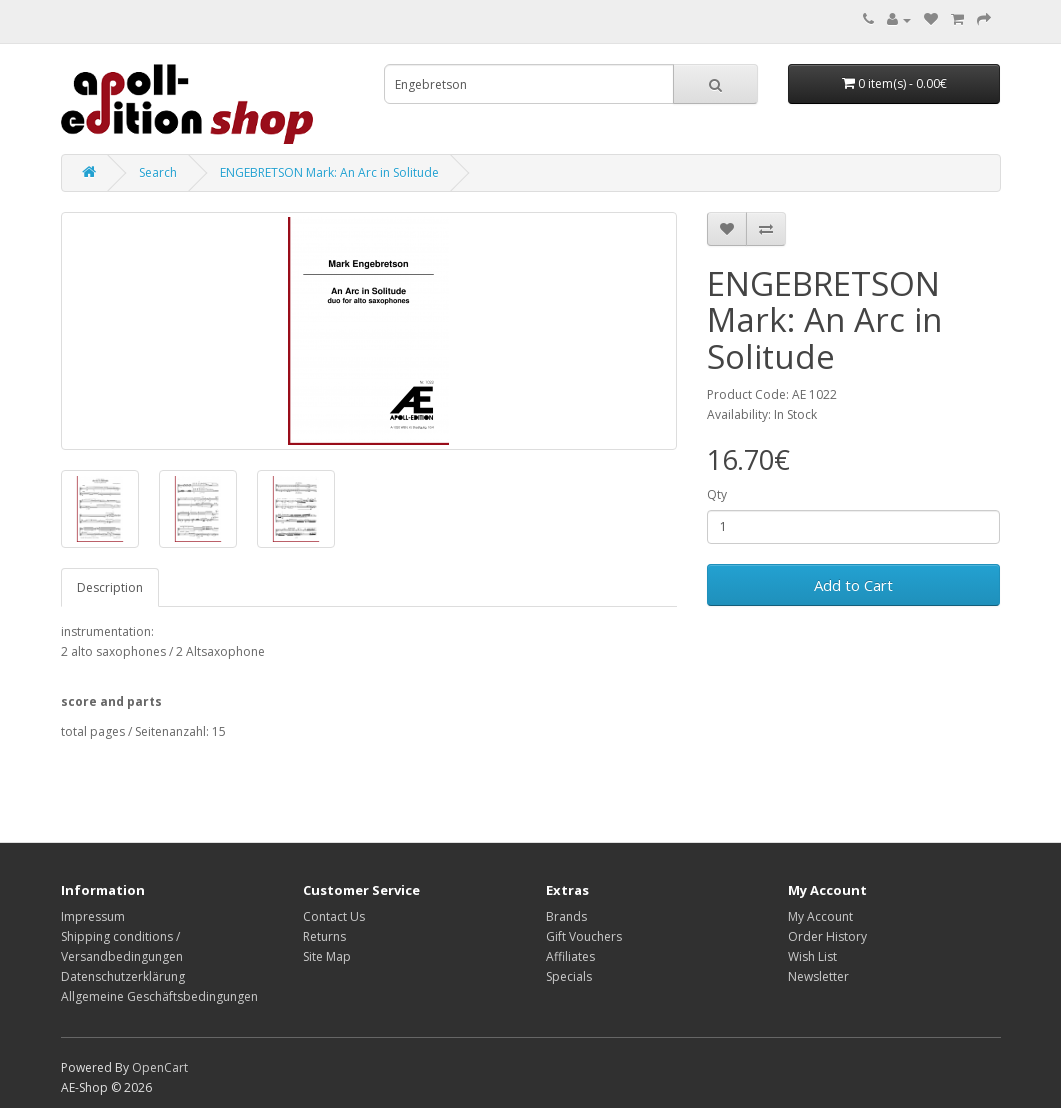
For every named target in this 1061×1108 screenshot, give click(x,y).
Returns (324, 936)
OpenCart (160, 1067)
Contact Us (334, 916)
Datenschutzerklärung (123, 976)
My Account (820, 916)
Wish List (812, 956)
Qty (717, 494)
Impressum (93, 916)
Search (158, 172)
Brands (566, 916)
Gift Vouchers (584, 936)
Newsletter (818, 976)
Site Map (327, 956)
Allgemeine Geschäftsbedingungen (159, 996)
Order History (827, 936)
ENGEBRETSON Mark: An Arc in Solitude (329, 172)
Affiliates (570, 956)
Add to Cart (853, 585)
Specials (569, 976)
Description (110, 587)
